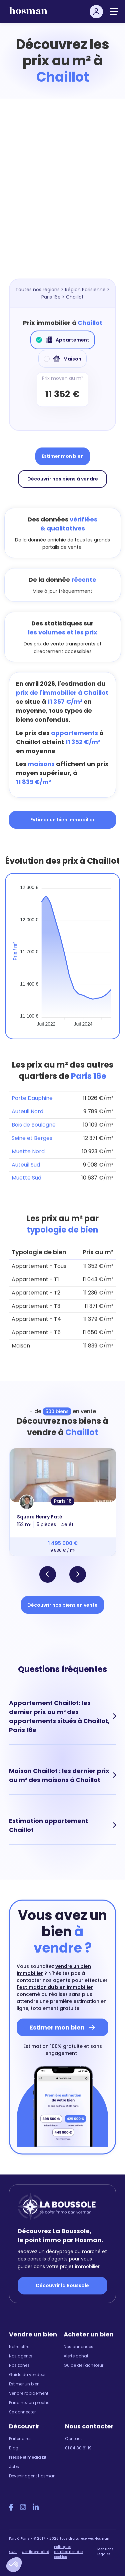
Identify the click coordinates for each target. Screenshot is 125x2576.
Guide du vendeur (27, 2374)
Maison (62, 359)
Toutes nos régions (37, 289)
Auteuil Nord (27, 1111)
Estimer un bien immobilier (62, 819)
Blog (13, 2448)
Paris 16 (63, 1501)
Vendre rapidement (28, 2393)
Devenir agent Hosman (32, 2476)
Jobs (14, 2466)
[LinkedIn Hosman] (36, 2507)
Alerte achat (76, 2356)
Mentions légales (105, 2552)
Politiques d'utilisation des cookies (68, 2551)
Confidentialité (35, 2551)
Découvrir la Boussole (62, 2285)
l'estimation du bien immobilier (55, 1987)
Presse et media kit (27, 2457)
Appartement (62, 340)
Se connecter (22, 2412)
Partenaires (20, 2438)
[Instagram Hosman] (23, 2507)
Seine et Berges (32, 1138)
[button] (14, 2565)
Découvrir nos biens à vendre (62, 478)
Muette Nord (28, 1151)
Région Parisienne (85, 289)
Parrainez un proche (29, 2402)
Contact (73, 2438)
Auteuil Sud (26, 1165)
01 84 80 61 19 (78, 2448)
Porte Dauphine (32, 1098)
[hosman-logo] (28, 13)
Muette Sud (26, 1178)
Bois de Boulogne (34, 1125)
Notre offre (19, 2346)
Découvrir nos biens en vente (62, 1605)
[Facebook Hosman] (11, 2507)
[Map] (62, 198)
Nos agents (20, 2356)
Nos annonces (78, 2346)
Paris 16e (51, 297)
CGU (13, 2551)
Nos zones (19, 2365)
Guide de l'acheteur (83, 2365)
